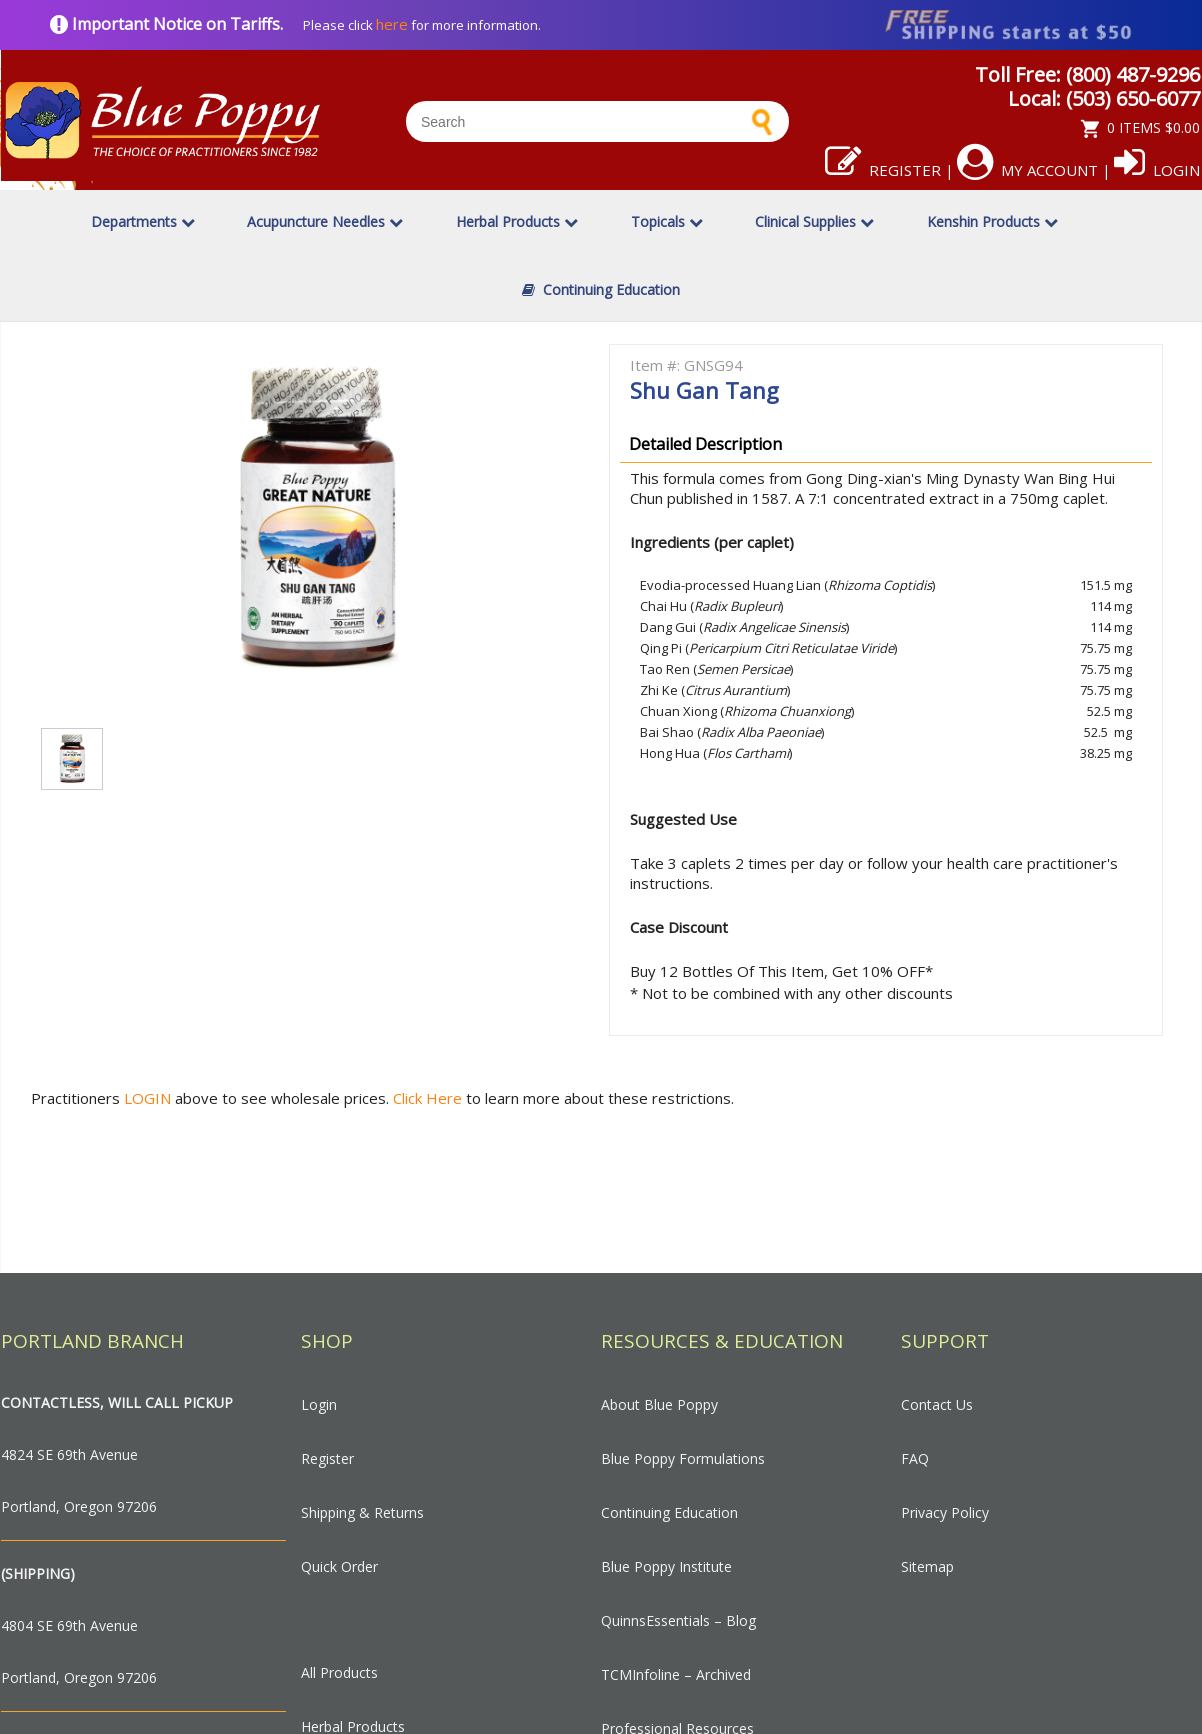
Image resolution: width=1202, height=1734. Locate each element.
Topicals (667, 221)
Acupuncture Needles (325, 221)
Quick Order (339, 1566)
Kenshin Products (992, 221)
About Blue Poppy (659, 1404)
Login (1157, 170)
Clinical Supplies (814, 221)
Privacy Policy (945, 1512)
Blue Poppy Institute (666, 1566)
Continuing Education (601, 289)
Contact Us (937, 1404)
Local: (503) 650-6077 (1104, 98)
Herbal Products (517, 221)
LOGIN (147, 1098)
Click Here (429, 1098)
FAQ (915, 1458)
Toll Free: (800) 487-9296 (1087, 74)
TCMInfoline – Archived (676, 1674)
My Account (1027, 170)
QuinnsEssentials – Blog (678, 1620)
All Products (339, 1672)
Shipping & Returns (362, 1512)
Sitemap (927, 1566)
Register (883, 170)
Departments (143, 221)
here (392, 24)
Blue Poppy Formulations (683, 1458)
